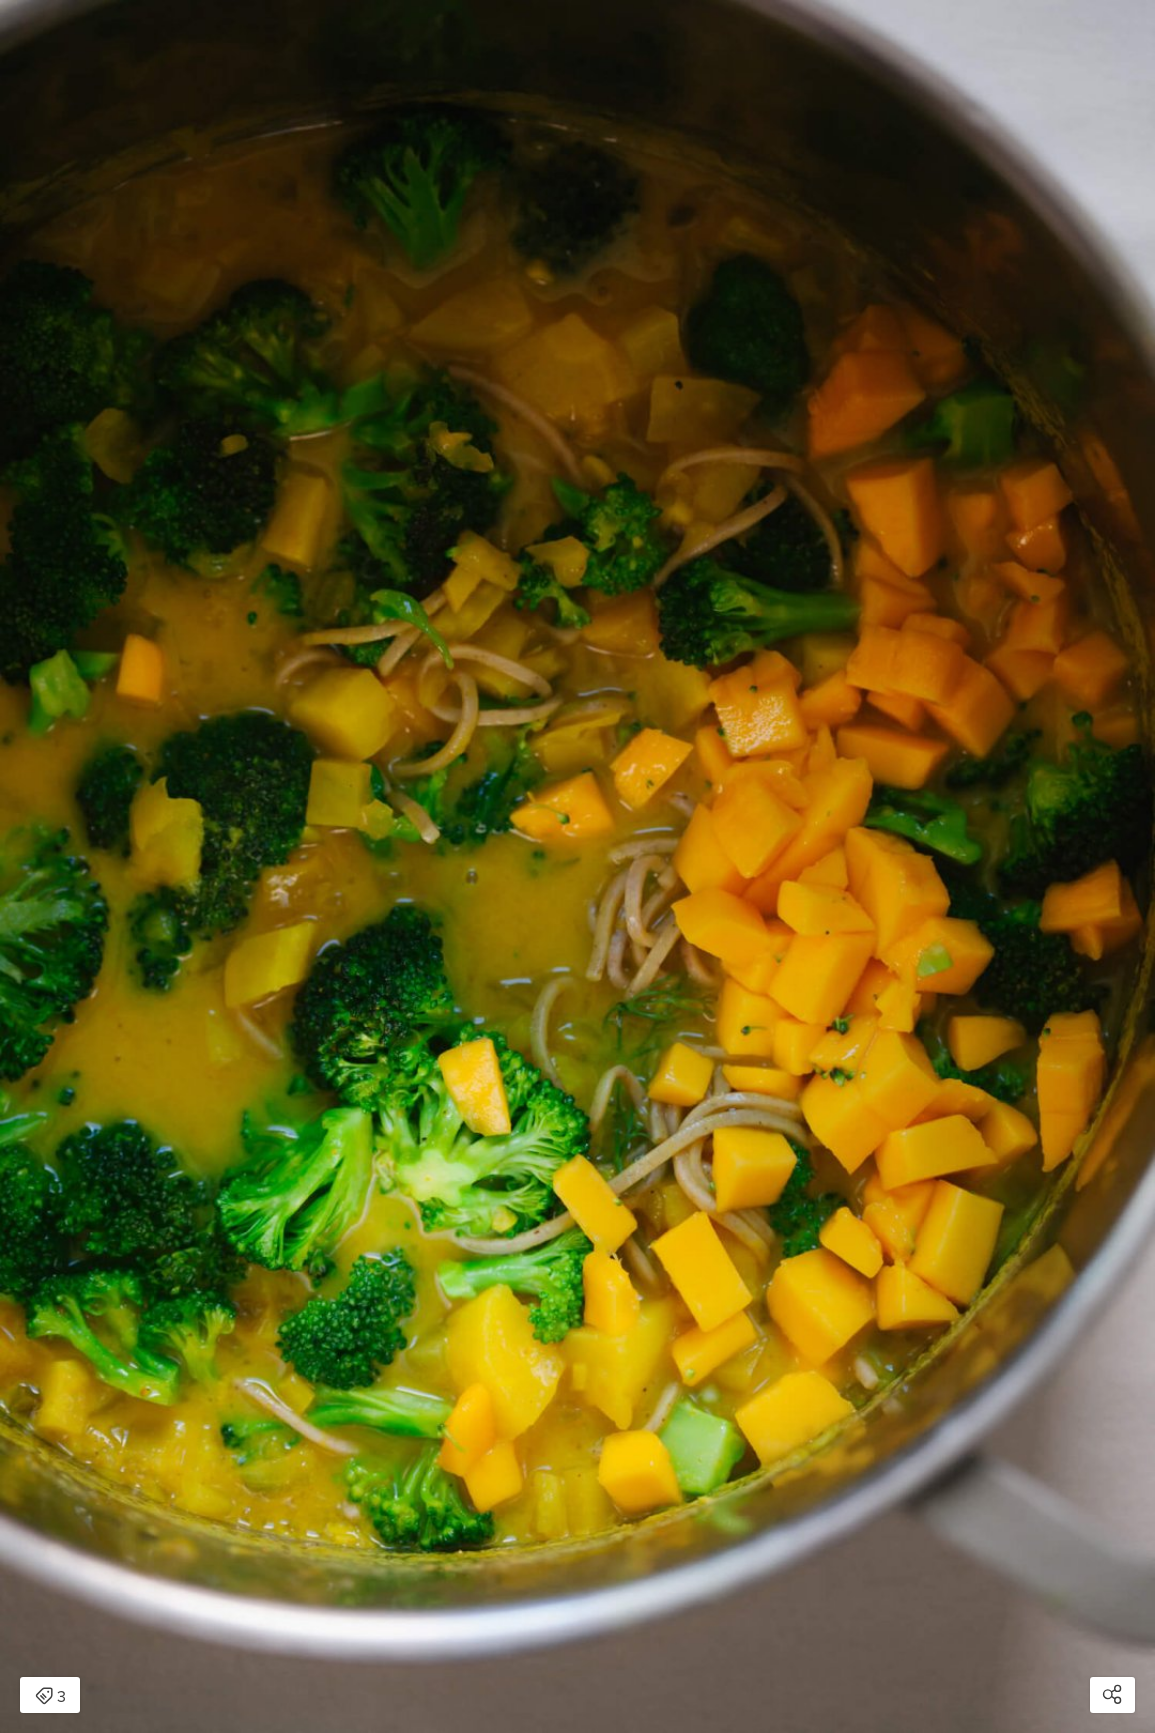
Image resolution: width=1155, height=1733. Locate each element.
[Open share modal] (1112, 1695)
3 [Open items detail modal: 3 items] (50, 1697)
